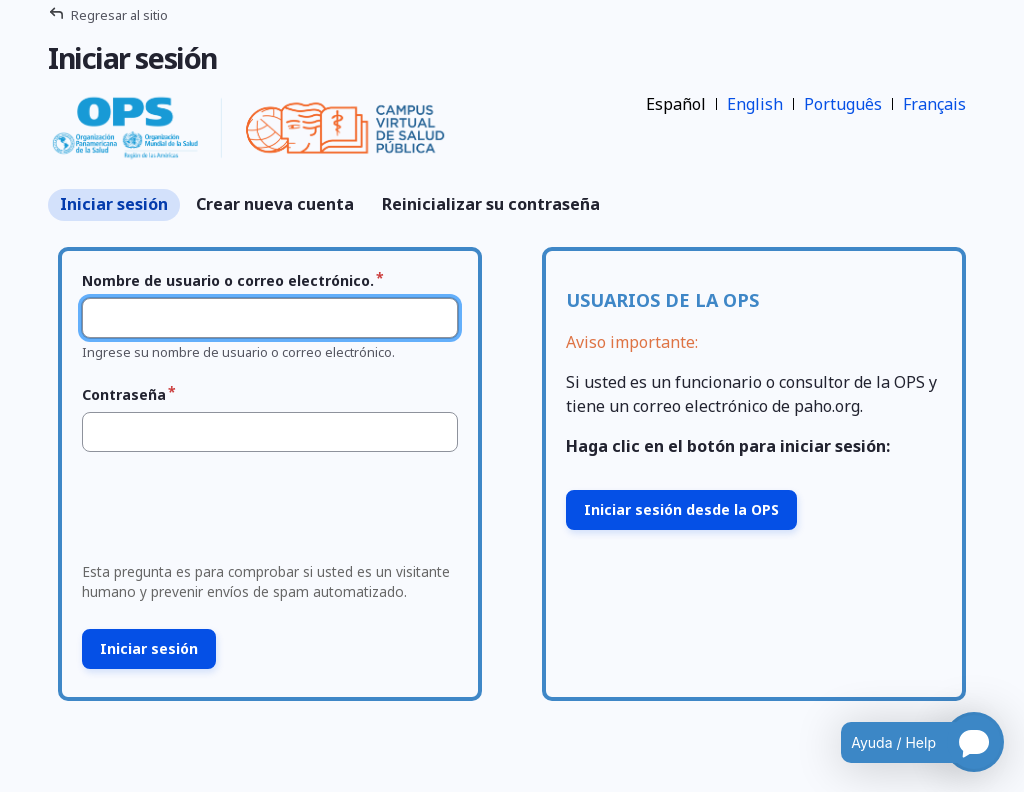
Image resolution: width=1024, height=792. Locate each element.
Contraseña (124, 394)
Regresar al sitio (119, 15)
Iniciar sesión (114, 204)
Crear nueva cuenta (275, 204)
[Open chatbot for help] (907, 742)
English (755, 104)
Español (676, 104)
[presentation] (226, 513)
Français (934, 104)
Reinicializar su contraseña (491, 204)
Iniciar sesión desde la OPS (681, 509)
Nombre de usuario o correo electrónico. (228, 280)
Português (843, 104)
